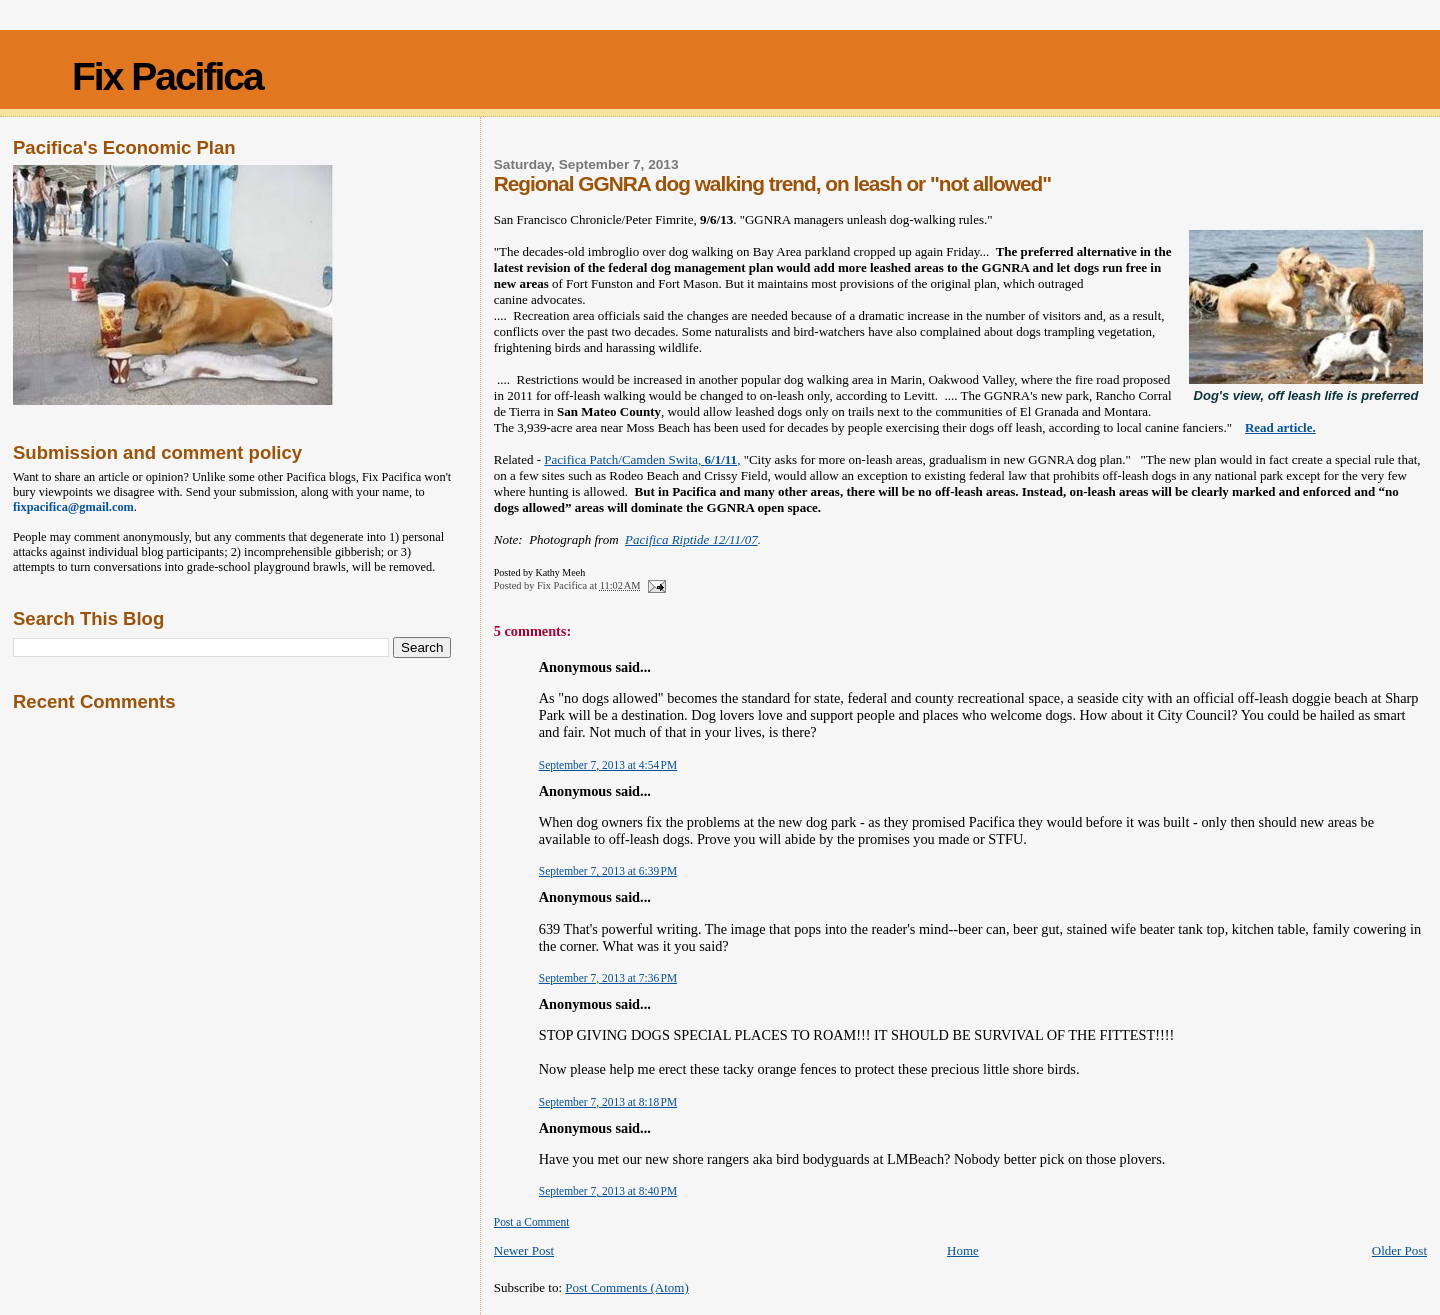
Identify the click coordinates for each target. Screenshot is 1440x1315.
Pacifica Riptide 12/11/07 (691, 539)
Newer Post (524, 1250)
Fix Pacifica (167, 76)
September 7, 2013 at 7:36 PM (608, 978)
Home (963, 1250)
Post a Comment (532, 1222)
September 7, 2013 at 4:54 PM (608, 765)
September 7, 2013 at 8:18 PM (608, 1102)
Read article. (1280, 427)
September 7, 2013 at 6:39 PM (608, 871)
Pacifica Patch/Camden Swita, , (642, 459)
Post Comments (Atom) (627, 1287)
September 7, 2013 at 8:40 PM (608, 1191)
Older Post (1399, 1250)
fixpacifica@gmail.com (73, 507)
